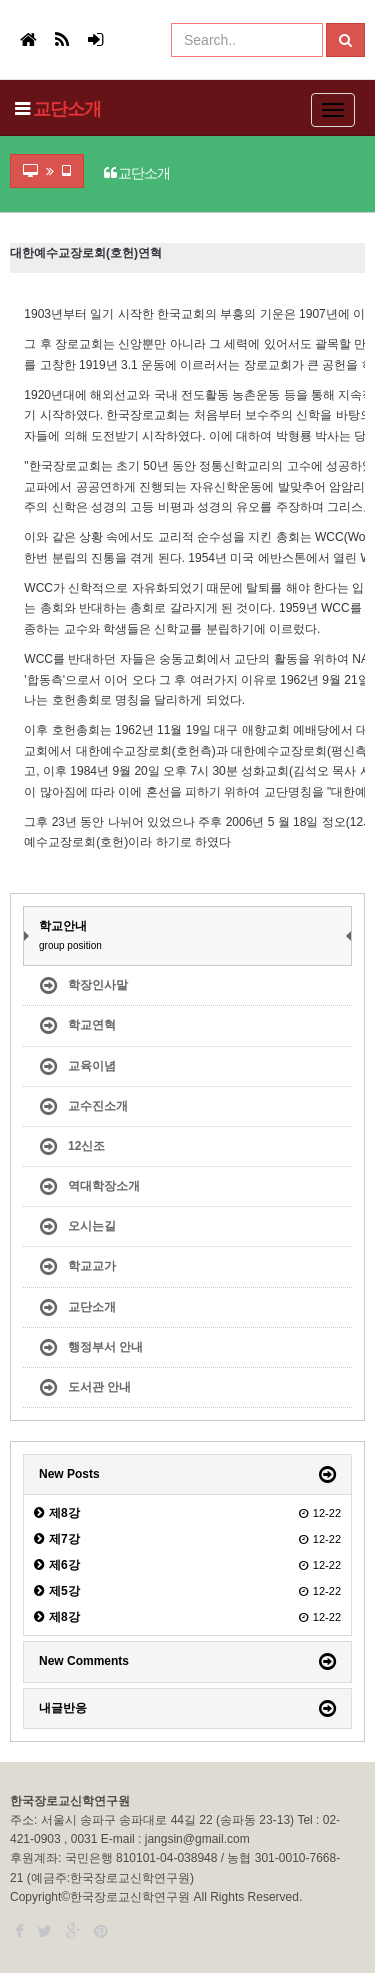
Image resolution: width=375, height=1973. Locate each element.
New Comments (84, 1661)
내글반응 (63, 1708)
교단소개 (67, 109)
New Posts (69, 1474)
